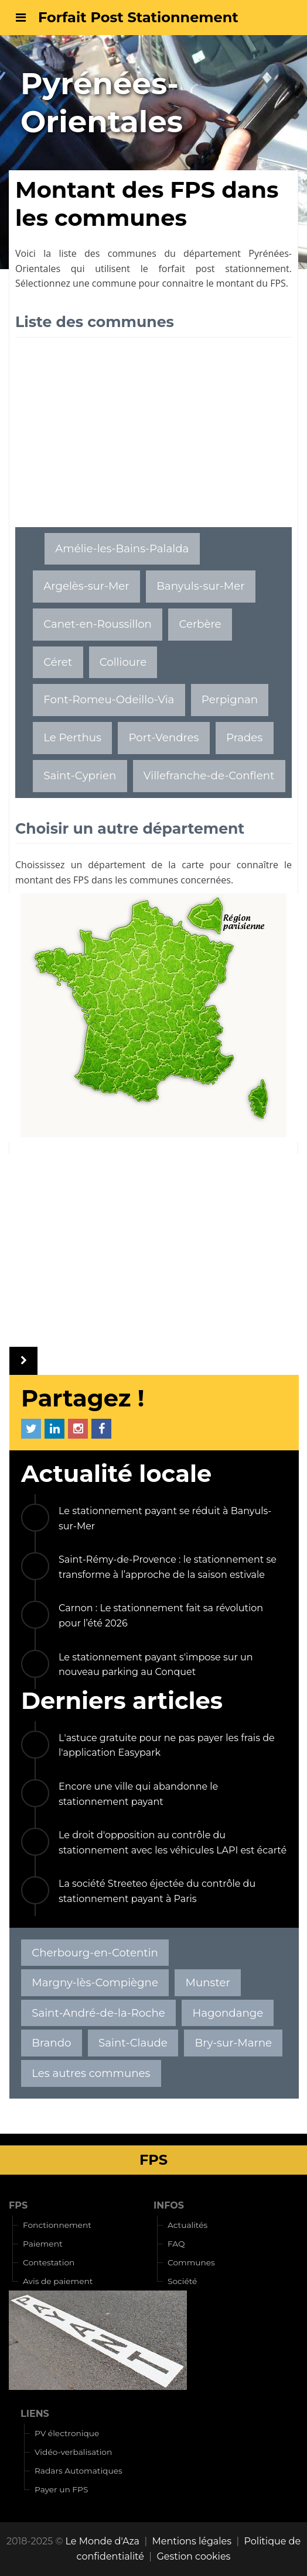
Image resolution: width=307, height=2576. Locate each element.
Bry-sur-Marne (233, 2042)
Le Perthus (72, 737)
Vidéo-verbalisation (73, 2452)
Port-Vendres (163, 737)
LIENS (35, 2413)
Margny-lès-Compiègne (95, 1982)
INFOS (169, 2205)
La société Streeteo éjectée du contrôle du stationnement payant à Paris (157, 1891)
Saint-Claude (133, 2042)
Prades (244, 737)
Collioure (123, 662)
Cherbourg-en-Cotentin (95, 1952)
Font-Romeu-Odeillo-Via (108, 699)
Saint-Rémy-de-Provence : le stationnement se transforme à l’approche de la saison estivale (168, 1567)
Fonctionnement (57, 2225)
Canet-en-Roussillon (97, 624)
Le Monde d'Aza (102, 2541)
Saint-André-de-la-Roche (98, 2013)
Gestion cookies (193, 2556)
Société (182, 2281)
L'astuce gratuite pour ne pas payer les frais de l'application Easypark (167, 1745)
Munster (208, 1982)
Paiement (43, 2243)
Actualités (187, 2225)
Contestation (48, 2262)
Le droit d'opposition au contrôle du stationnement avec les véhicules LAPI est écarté (172, 1842)
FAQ (176, 2243)
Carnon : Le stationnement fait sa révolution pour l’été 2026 (161, 1615)
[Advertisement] (153, 439)
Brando (51, 2042)
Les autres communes (91, 2073)
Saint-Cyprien (79, 775)
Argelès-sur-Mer (86, 586)
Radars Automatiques (78, 2470)
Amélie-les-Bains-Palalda (122, 548)
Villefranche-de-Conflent (209, 775)
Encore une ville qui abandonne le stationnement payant (138, 1794)
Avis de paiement (58, 2281)
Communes (191, 2262)
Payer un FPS (61, 2489)
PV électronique (67, 2433)
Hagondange (227, 2013)
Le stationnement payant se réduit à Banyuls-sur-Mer (165, 1518)
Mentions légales (192, 2541)
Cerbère (200, 624)
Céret (57, 662)
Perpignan (230, 699)
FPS (18, 2205)
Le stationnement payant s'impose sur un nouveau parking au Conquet (156, 1665)
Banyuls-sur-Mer (200, 586)
